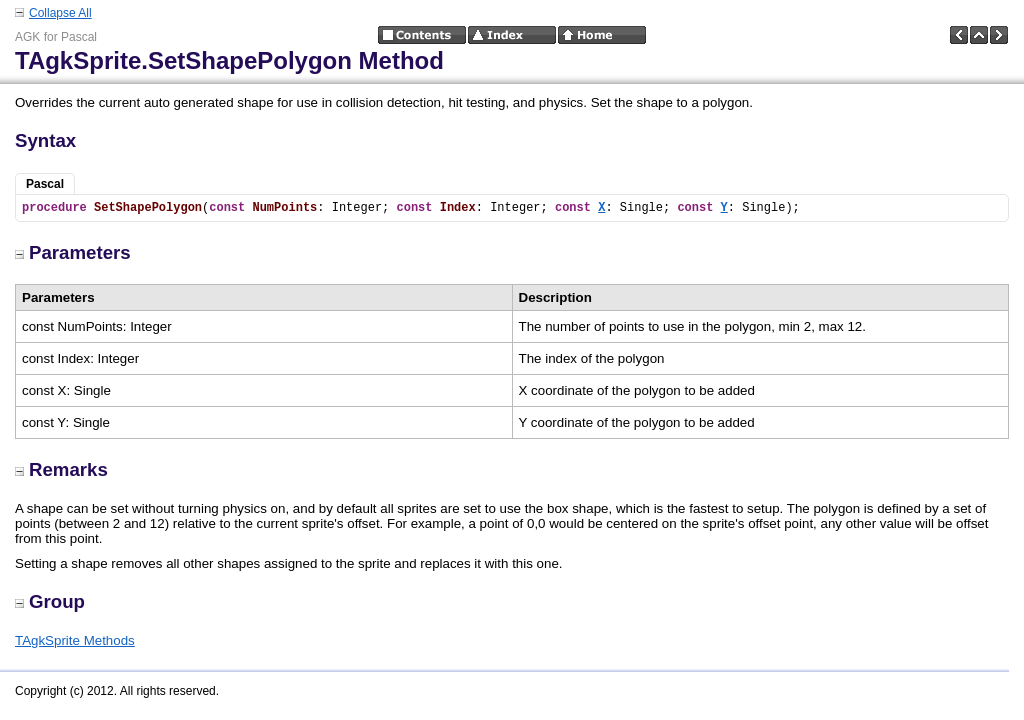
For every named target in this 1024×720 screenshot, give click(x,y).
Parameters (73, 252)
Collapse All (60, 13)
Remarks (61, 469)
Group (50, 601)
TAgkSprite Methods (75, 640)
